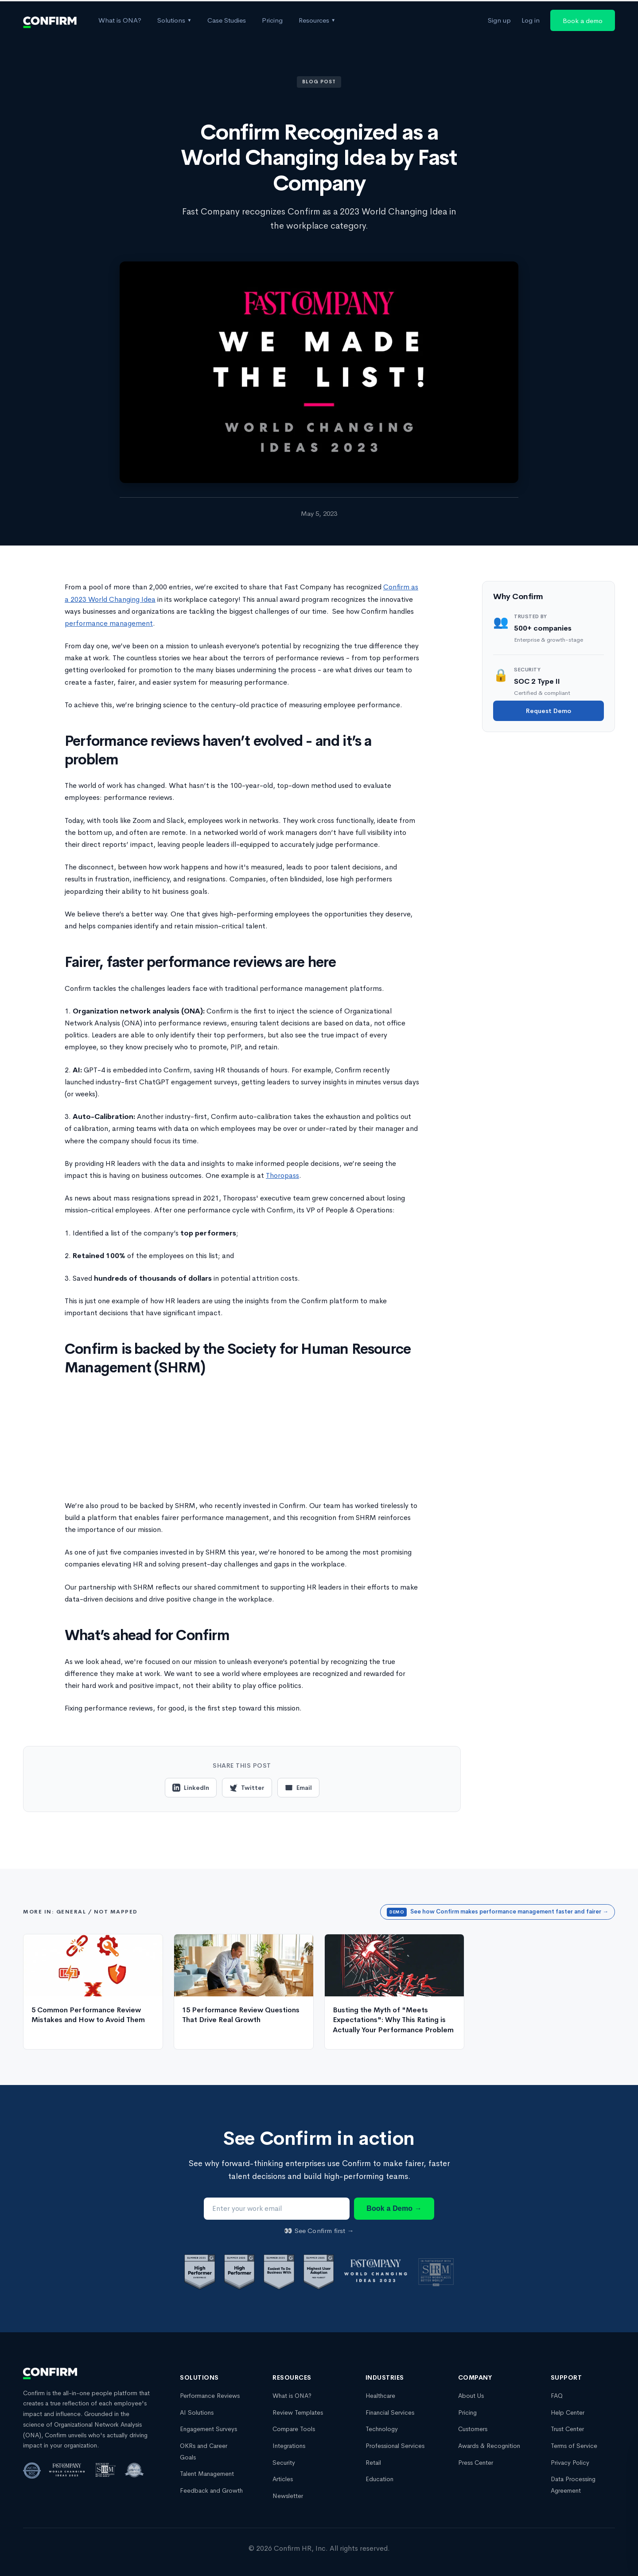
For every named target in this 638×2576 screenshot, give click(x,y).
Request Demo (548, 711)
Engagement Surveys (208, 2429)
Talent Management (207, 2474)
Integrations (288, 2446)
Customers (472, 2429)
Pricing (272, 20)
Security (283, 2463)
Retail (373, 2463)
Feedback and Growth (211, 2490)
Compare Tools (293, 2429)
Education (379, 2479)
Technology (382, 2429)
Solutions (174, 20)
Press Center (475, 2463)
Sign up (499, 20)
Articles (282, 2479)
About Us (471, 2396)
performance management (109, 623)
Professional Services (395, 2446)
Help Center (567, 2412)
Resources (317, 20)
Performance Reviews (210, 2396)
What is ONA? (119, 20)
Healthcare (380, 2396)
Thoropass (282, 1175)
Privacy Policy (570, 2463)
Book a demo (583, 20)
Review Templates (297, 2412)
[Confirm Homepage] (50, 20)
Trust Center (567, 2429)
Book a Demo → (394, 2208)
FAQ (557, 2396)
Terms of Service (574, 2446)
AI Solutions (197, 2412)
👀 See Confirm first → (319, 2230)
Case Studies (226, 20)
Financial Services (390, 2412)
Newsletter (287, 2496)
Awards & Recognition (489, 2446)
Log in (530, 20)
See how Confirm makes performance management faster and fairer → (497, 1912)
